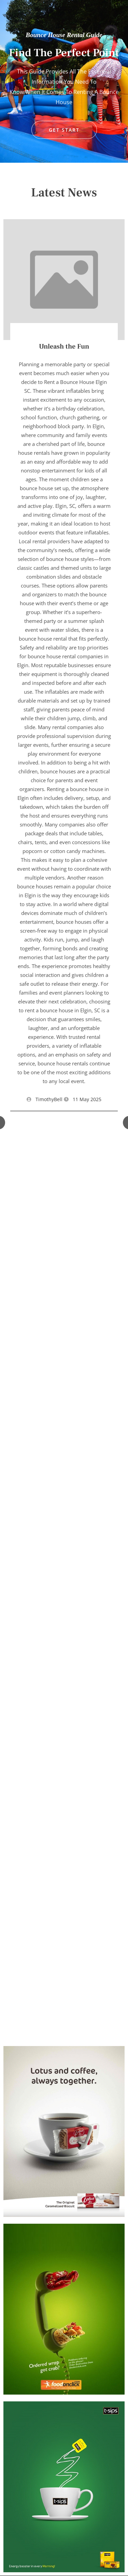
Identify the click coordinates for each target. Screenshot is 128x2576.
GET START (64, 130)
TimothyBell (48, 1099)
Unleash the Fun (64, 346)
